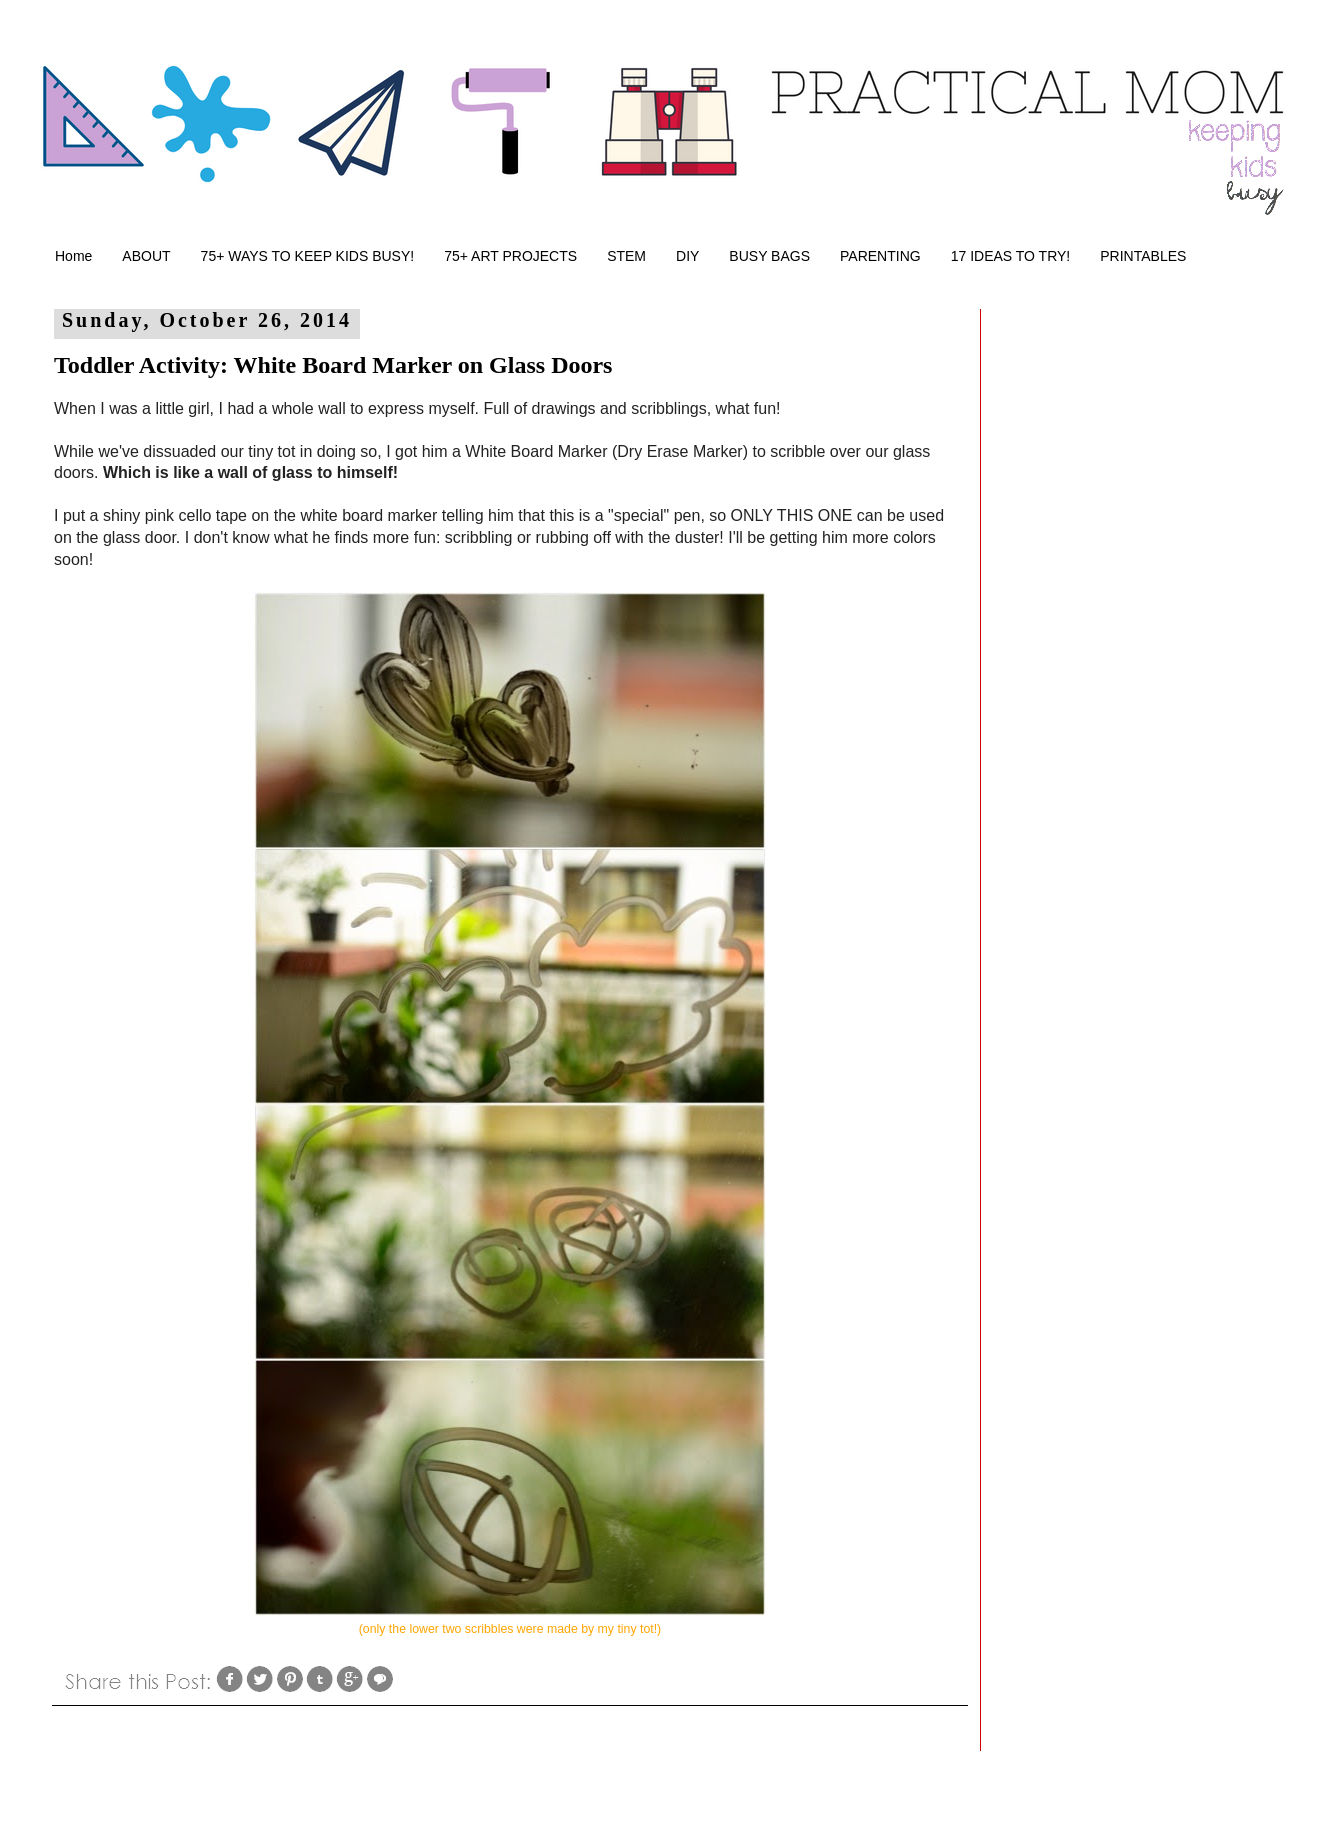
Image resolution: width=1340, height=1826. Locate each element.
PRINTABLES (1143, 256)
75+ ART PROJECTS (510, 256)
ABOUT (146, 256)
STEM (626, 256)
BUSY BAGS (769, 256)
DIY (687, 256)
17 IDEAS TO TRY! (1011, 256)
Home (73, 256)
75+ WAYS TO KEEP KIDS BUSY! (308, 256)
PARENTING (880, 256)
